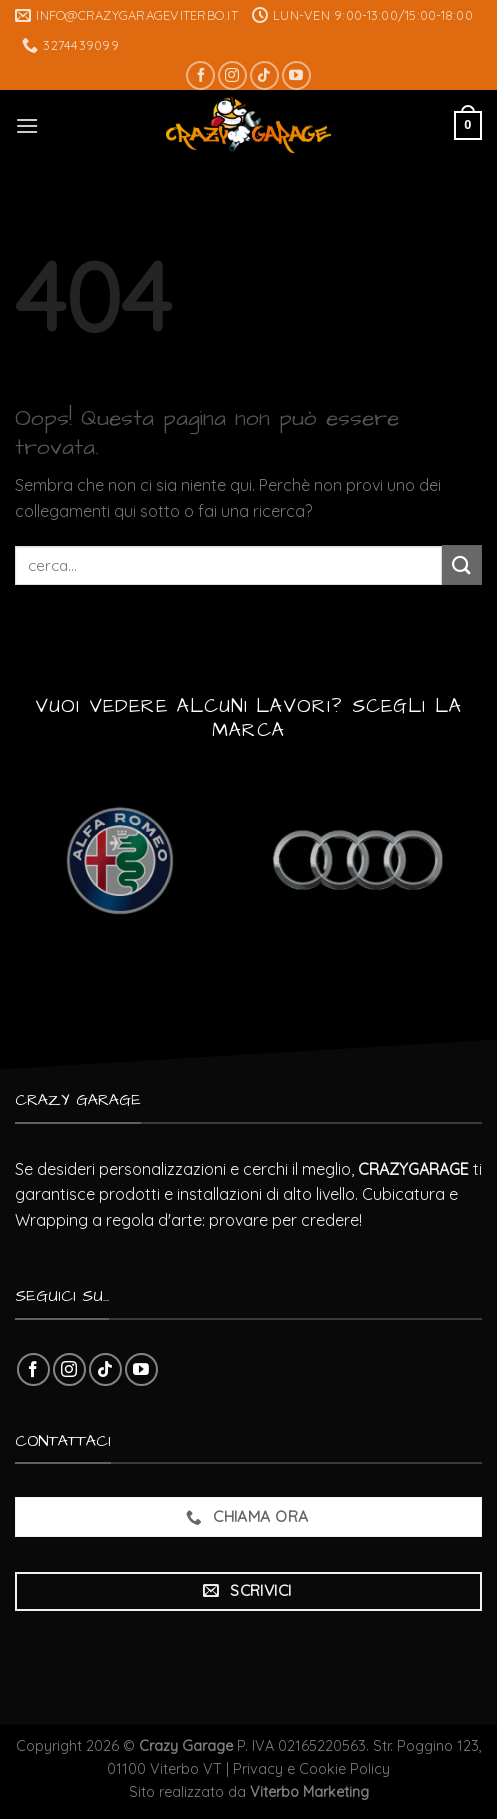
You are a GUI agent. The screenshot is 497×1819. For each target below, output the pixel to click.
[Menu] (27, 125)
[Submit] (462, 564)
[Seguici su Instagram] (232, 75)
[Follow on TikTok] (264, 75)
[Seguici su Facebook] (200, 75)
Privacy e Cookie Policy (311, 1769)
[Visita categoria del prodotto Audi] (357, 860)
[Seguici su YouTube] (296, 75)
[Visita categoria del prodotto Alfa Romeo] (119, 860)
